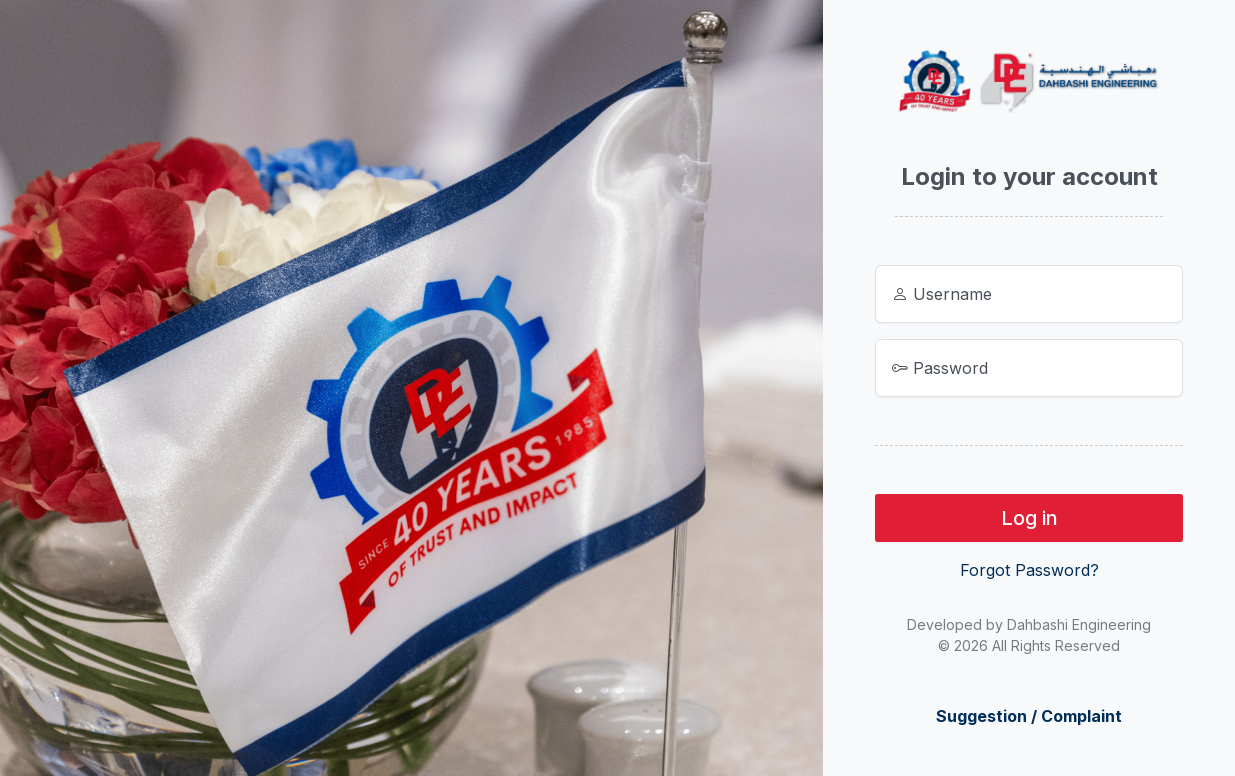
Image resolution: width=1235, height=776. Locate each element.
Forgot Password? (1029, 570)
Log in (1029, 518)
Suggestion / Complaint (1029, 716)
